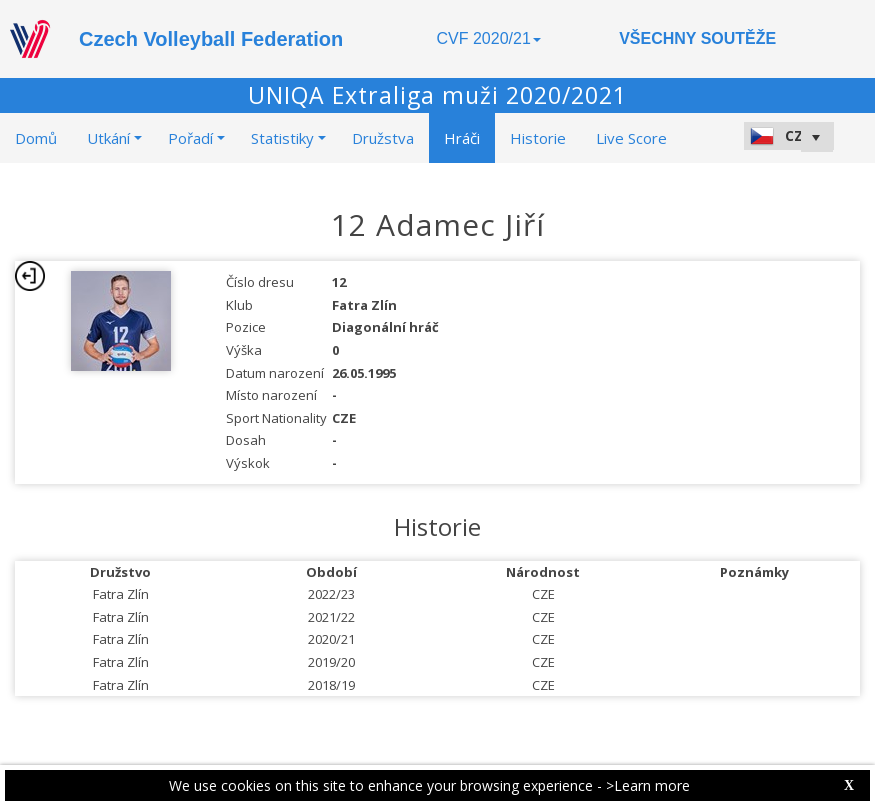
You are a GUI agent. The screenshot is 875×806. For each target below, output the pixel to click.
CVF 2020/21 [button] (489, 38)
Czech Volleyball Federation (211, 39)
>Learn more (648, 785)
